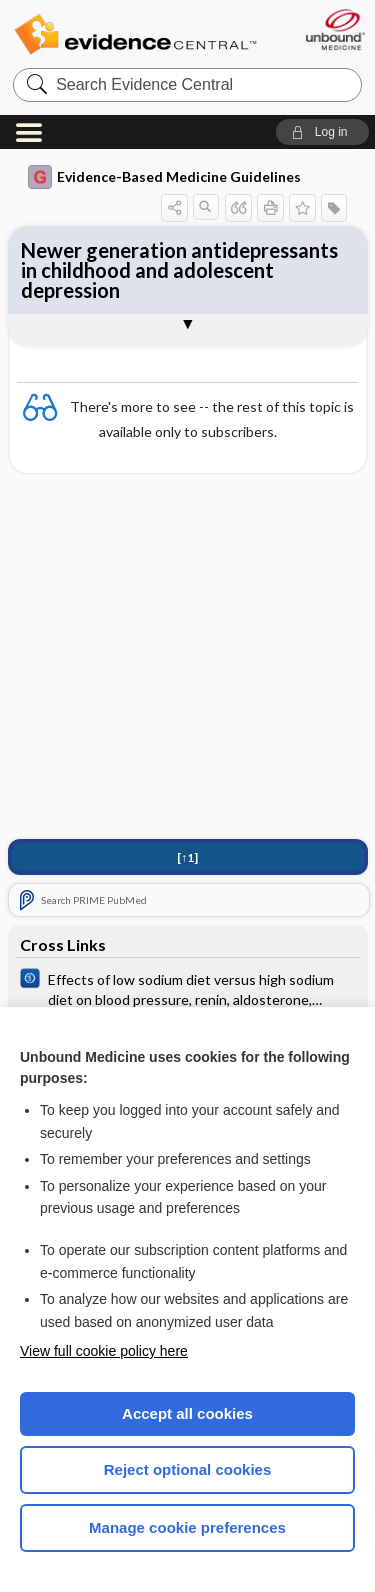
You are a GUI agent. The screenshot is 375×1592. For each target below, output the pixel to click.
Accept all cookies (187, 1413)
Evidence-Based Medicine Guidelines (164, 177)
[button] (322, 132)
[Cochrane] (188, 988)
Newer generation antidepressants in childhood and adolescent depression (179, 270)
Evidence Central (135, 34)
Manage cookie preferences (187, 1527)
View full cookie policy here (104, 1351)
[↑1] (187, 857)
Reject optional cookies (188, 1469)
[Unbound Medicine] (334, 29)
